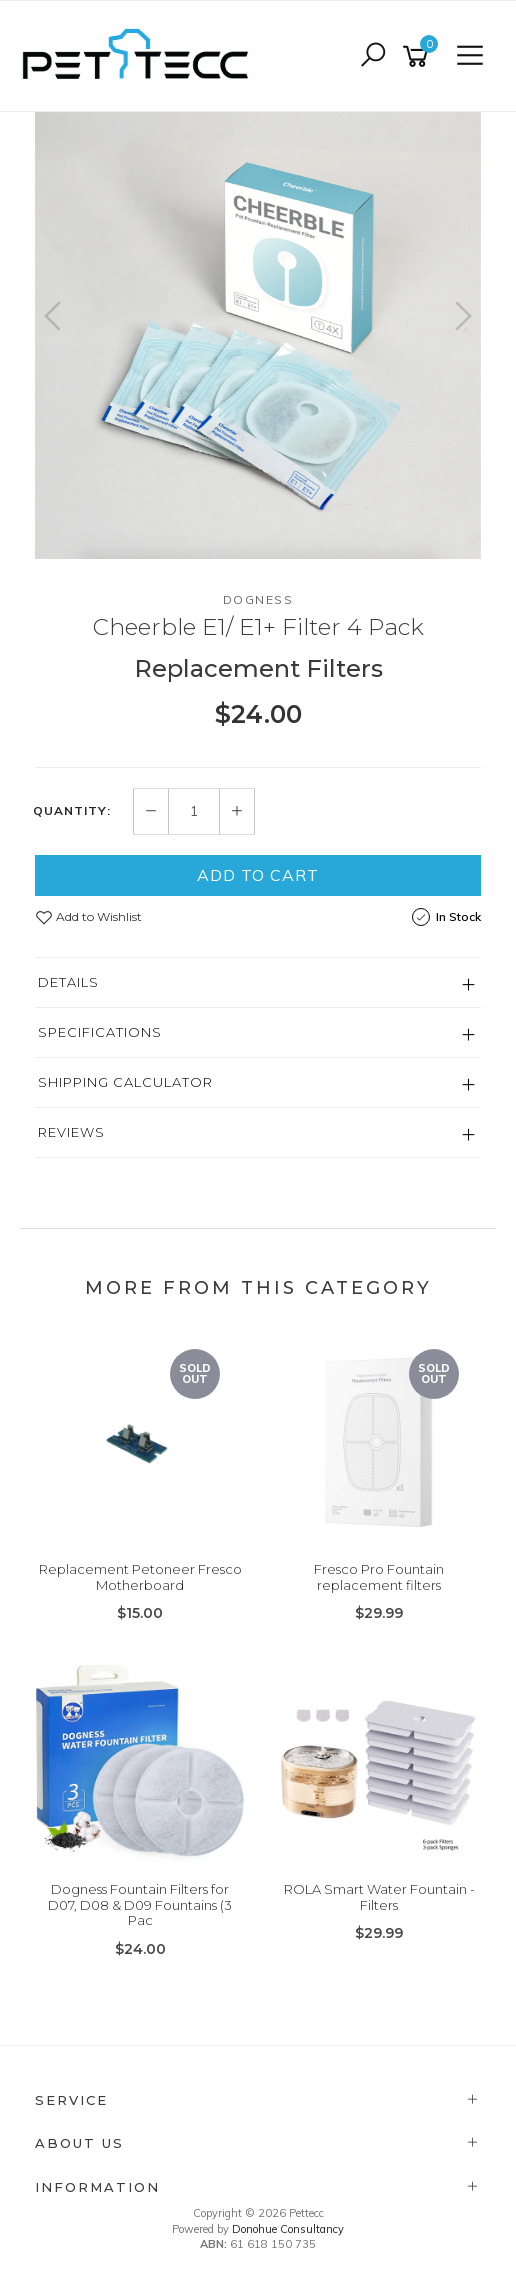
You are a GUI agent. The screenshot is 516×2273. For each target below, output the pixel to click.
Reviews (71, 1132)
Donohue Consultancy (288, 2229)
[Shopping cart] (419, 56)
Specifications (100, 1032)
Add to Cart (258, 875)
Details (68, 982)
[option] (258, 335)
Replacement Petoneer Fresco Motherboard (140, 1577)
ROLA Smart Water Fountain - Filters (379, 1897)
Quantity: (72, 811)
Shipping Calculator (125, 1082)
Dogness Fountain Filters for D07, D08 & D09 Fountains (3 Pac (140, 1904)
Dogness (258, 599)
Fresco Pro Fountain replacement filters (379, 1577)
